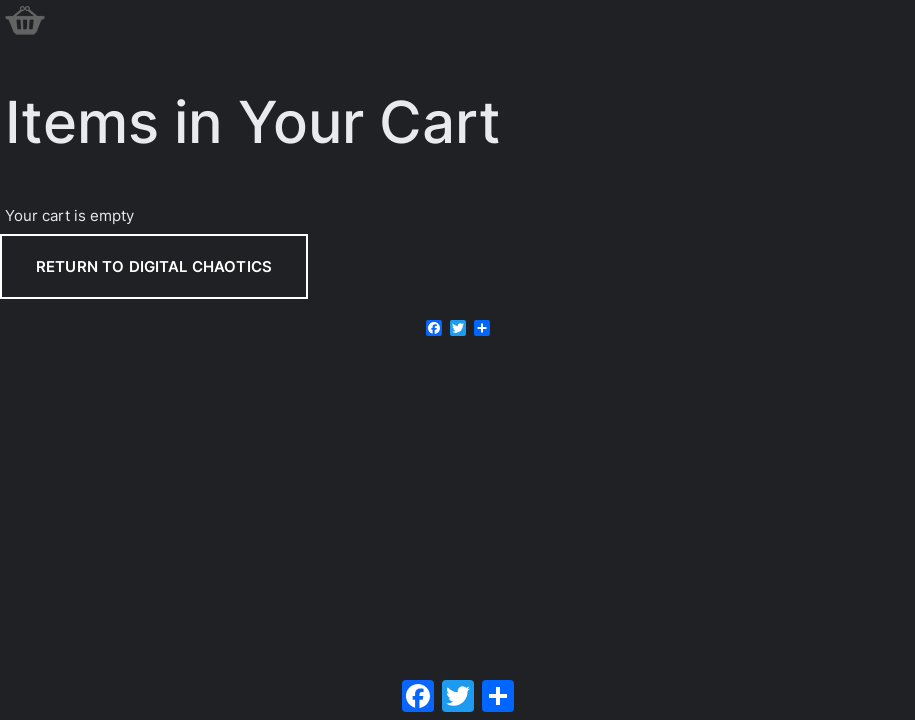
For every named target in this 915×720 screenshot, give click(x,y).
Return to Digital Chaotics (154, 266)
